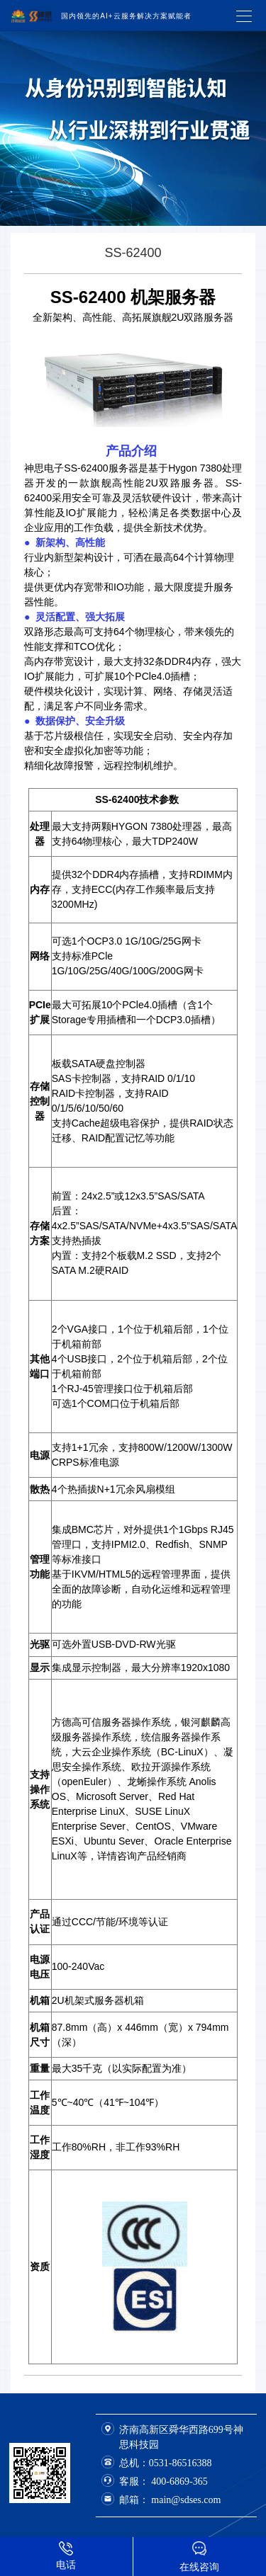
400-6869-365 (179, 2481)
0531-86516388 (180, 2463)
